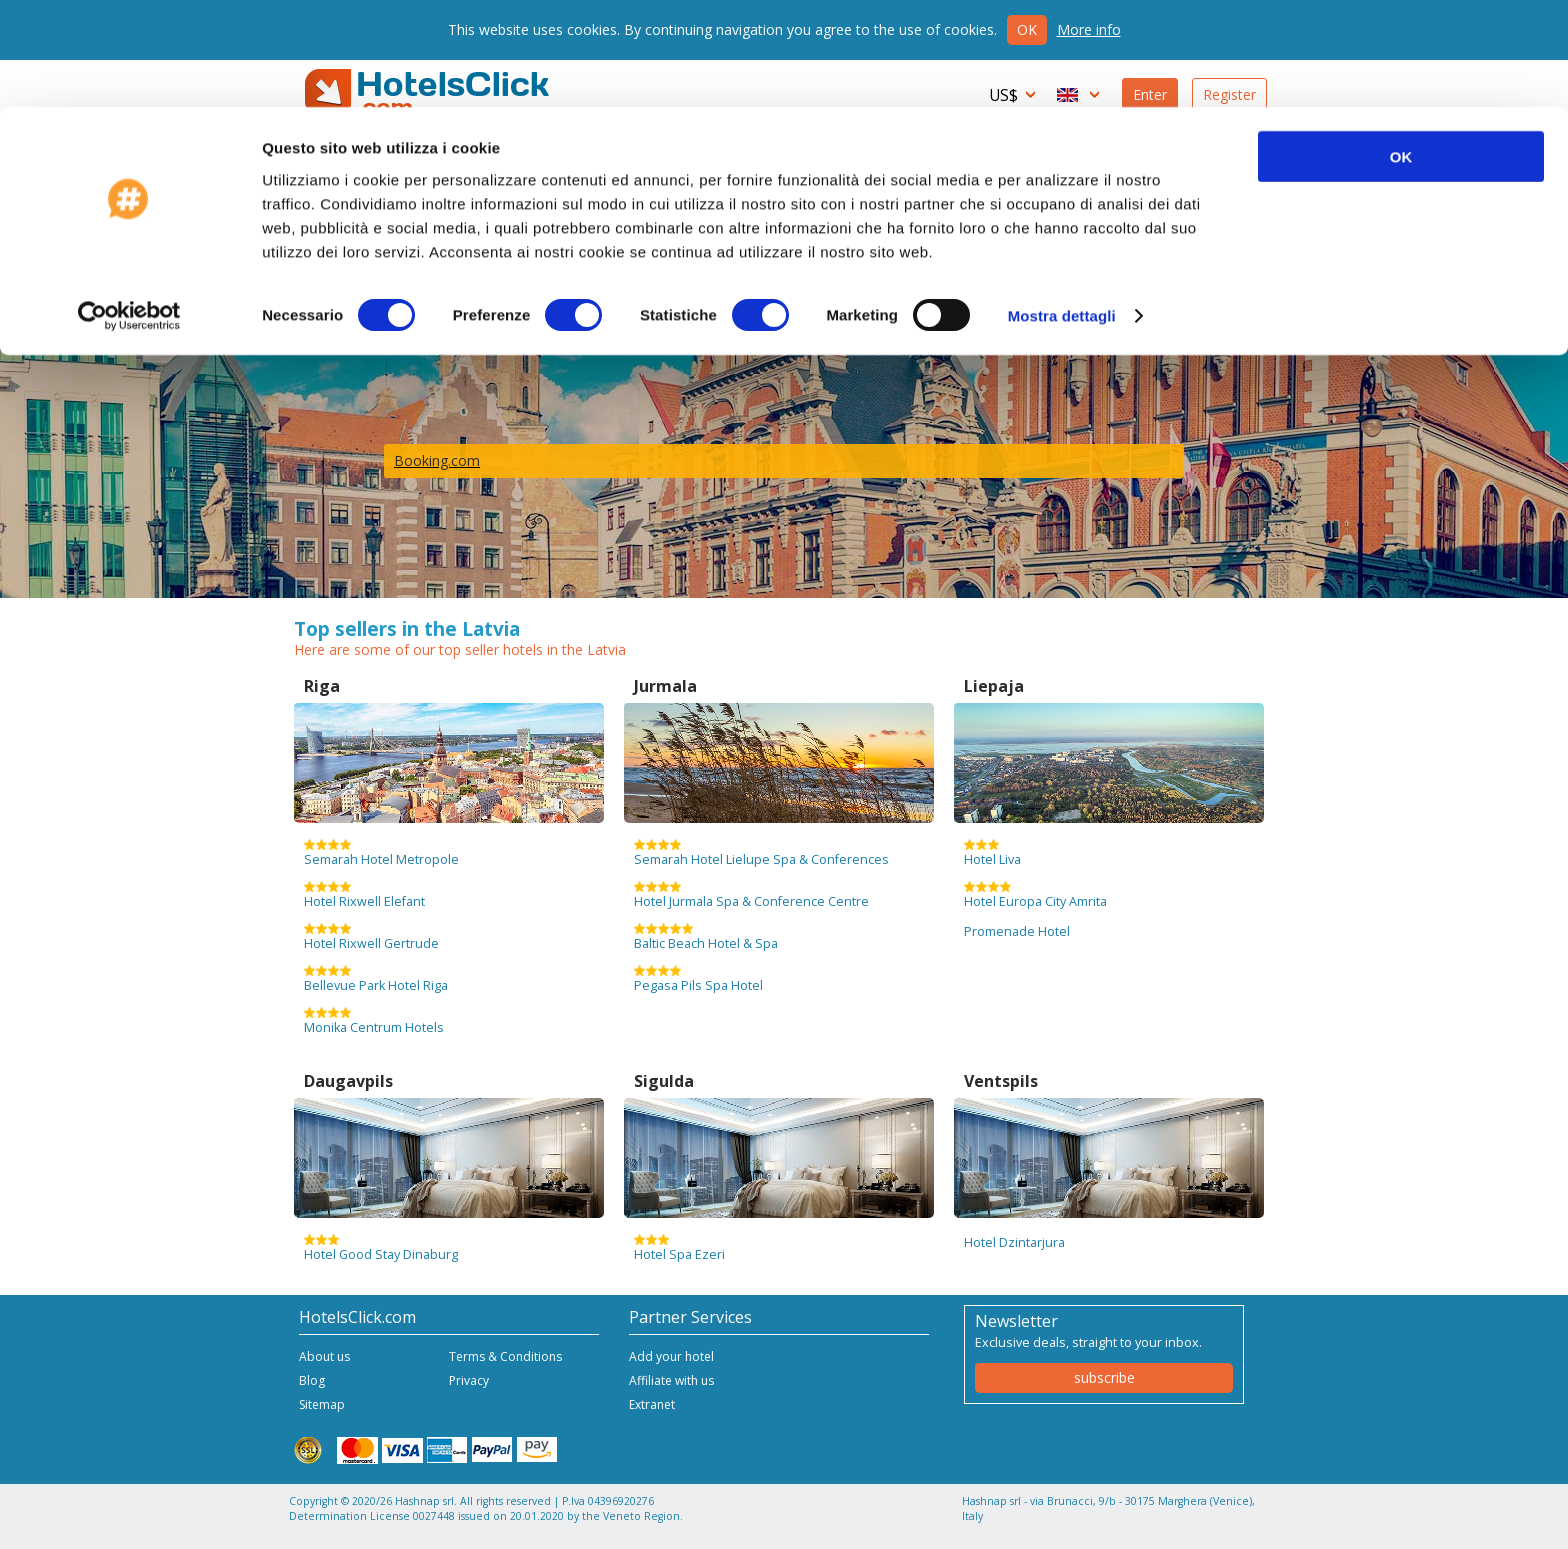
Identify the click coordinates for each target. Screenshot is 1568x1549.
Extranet (652, 1404)
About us (324, 1356)
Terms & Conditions (505, 1356)
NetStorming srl (1191, 1526)
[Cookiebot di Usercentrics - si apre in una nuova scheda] (129, 210)
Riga (322, 686)
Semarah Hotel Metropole (381, 853)
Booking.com (437, 460)
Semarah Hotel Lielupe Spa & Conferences (761, 853)
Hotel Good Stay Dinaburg (381, 1248)
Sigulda (664, 1081)
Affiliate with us (671, 1380)
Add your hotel (671, 1356)
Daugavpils (348, 1081)
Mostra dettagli (1062, 209)
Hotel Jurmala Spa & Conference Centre (751, 895)
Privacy (469, 1380)
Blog (312, 1380)
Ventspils (1001, 1081)
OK (1401, 49)
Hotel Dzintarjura (1014, 1242)
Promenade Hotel (1017, 931)
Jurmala (665, 686)
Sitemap (322, 1404)
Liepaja (994, 686)
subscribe (1104, 1377)
